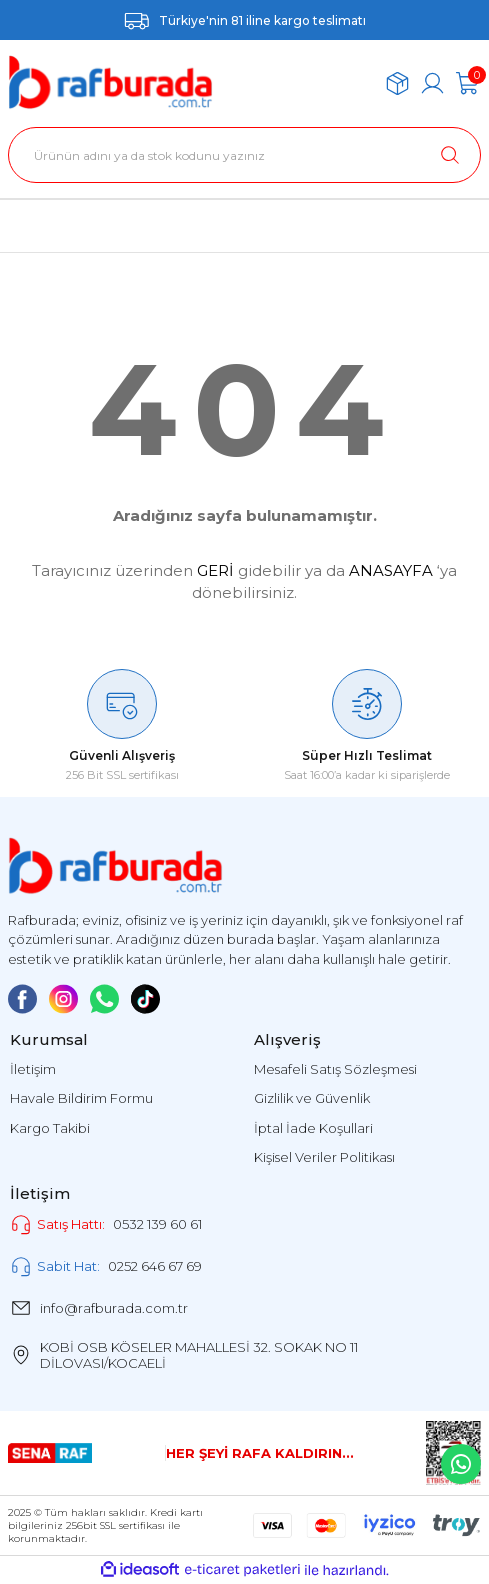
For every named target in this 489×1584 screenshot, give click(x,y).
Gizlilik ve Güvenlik (312, 1098)
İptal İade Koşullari (313, 1128)
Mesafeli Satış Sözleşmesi (335, 1069)
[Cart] (467, 83)
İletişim (33, 1069)
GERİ (215, 570)
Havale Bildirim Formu (81, 1098)
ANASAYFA (391, 570)
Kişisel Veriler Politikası (324, 1157)
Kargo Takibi (50, 1128)
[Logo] (110, 83)
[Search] (244, 155)
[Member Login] (432, 83)
